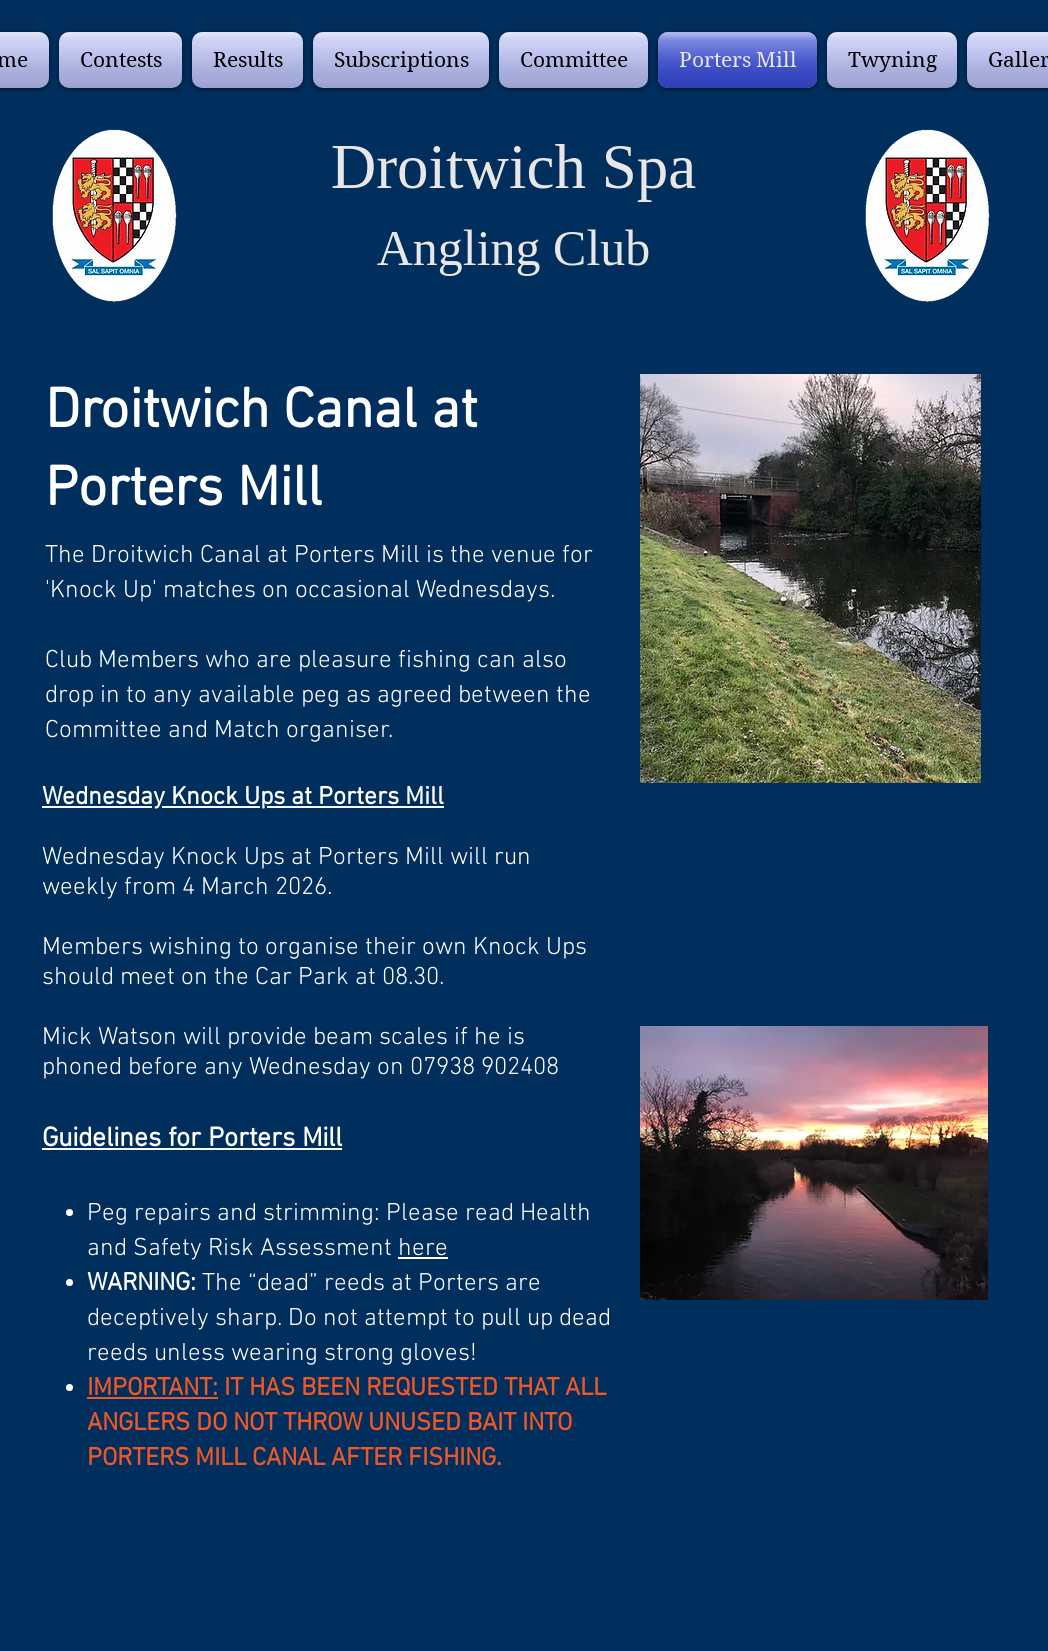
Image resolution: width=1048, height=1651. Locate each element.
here (423, 1249)
